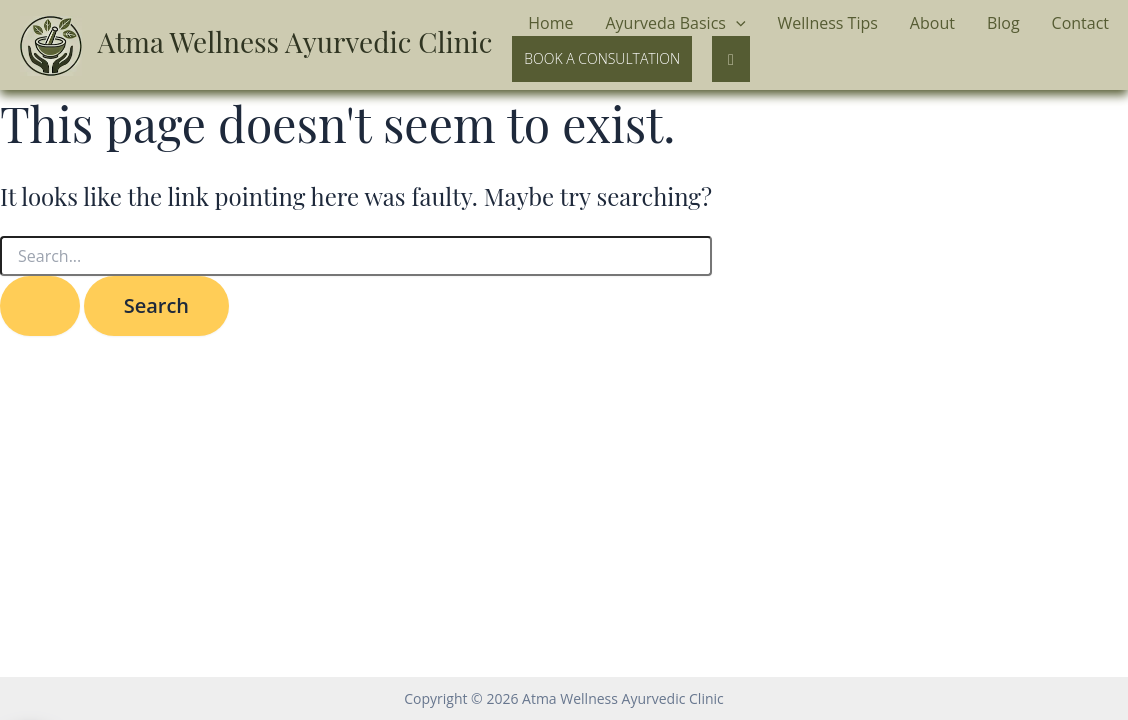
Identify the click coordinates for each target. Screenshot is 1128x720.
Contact (1080, 23)
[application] (736, 24)
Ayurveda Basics (675, 24)
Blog (1003, 23)
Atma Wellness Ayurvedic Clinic (295, 41)
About (932, 23)
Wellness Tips (828, 23)
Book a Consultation (602, 58)
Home (550, 23)
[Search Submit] (40, 306)
